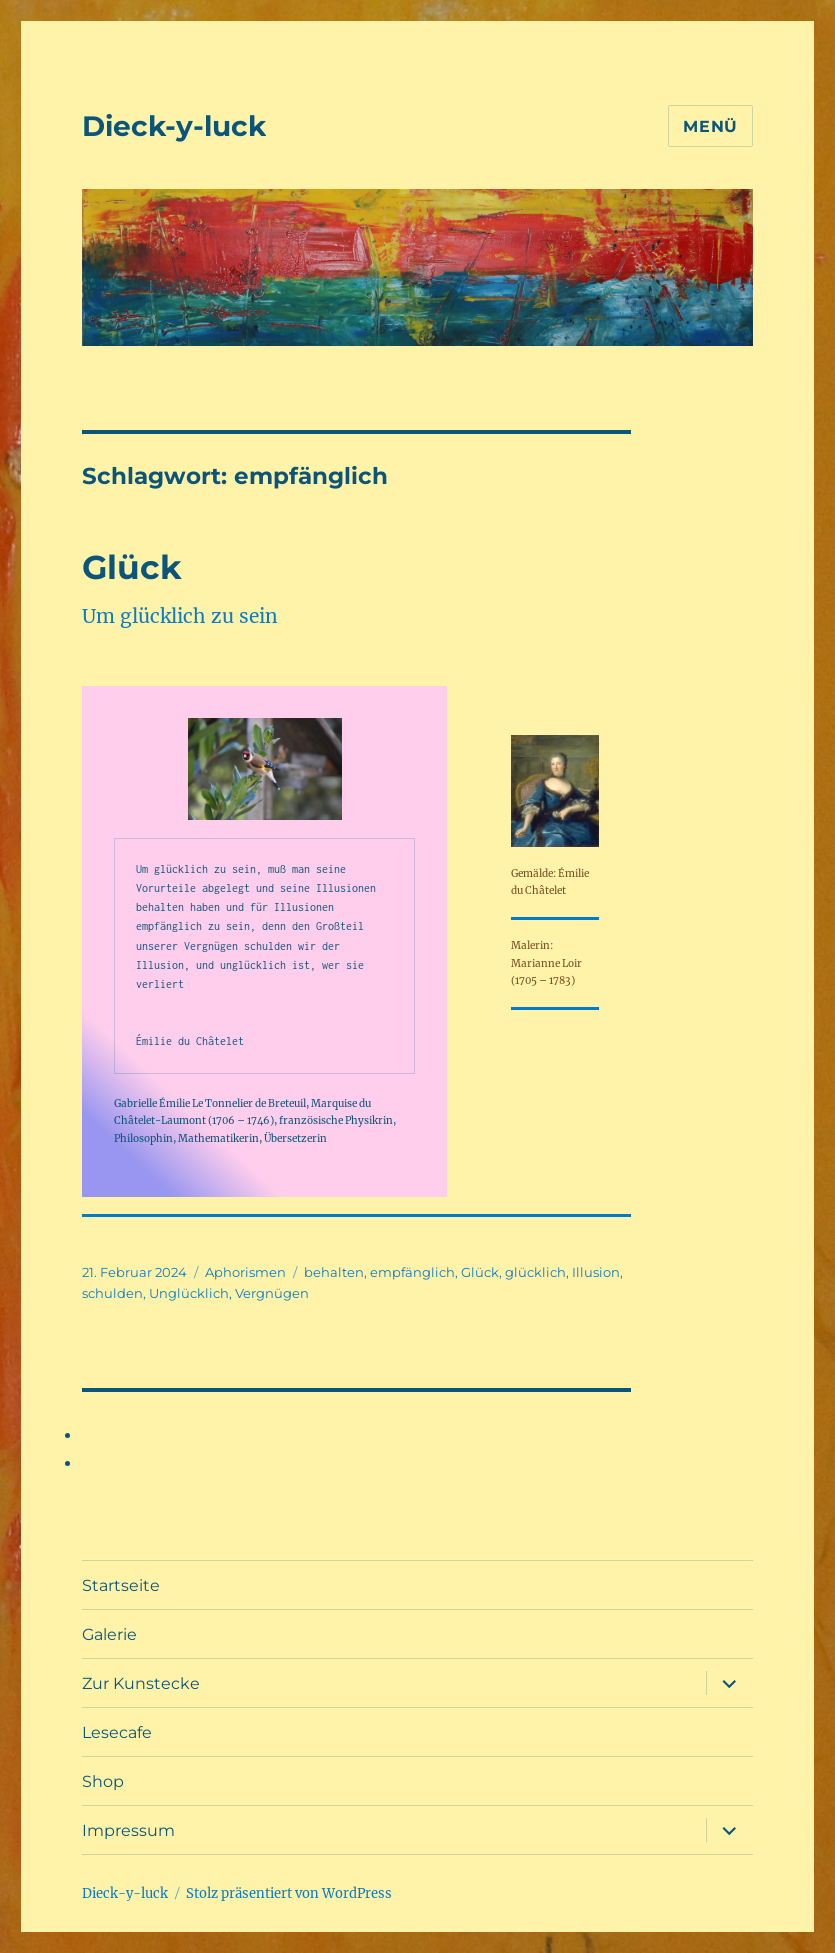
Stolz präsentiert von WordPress (289, 1893)
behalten (334, 1272)
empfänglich (412, 1272)
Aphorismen (245, 1272)
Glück (132, 567)
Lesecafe (117, 1732)
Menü (710, 126)
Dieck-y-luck (174, 126)
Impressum (128, 1830)
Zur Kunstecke (141, 1683)
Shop (103, 1781)
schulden (112, 1293)
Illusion (596, 1272)
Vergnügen (272, 1293)
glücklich (535, 1272)
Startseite (121, 1585)
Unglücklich (189, 1293)
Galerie (109, 1634)
